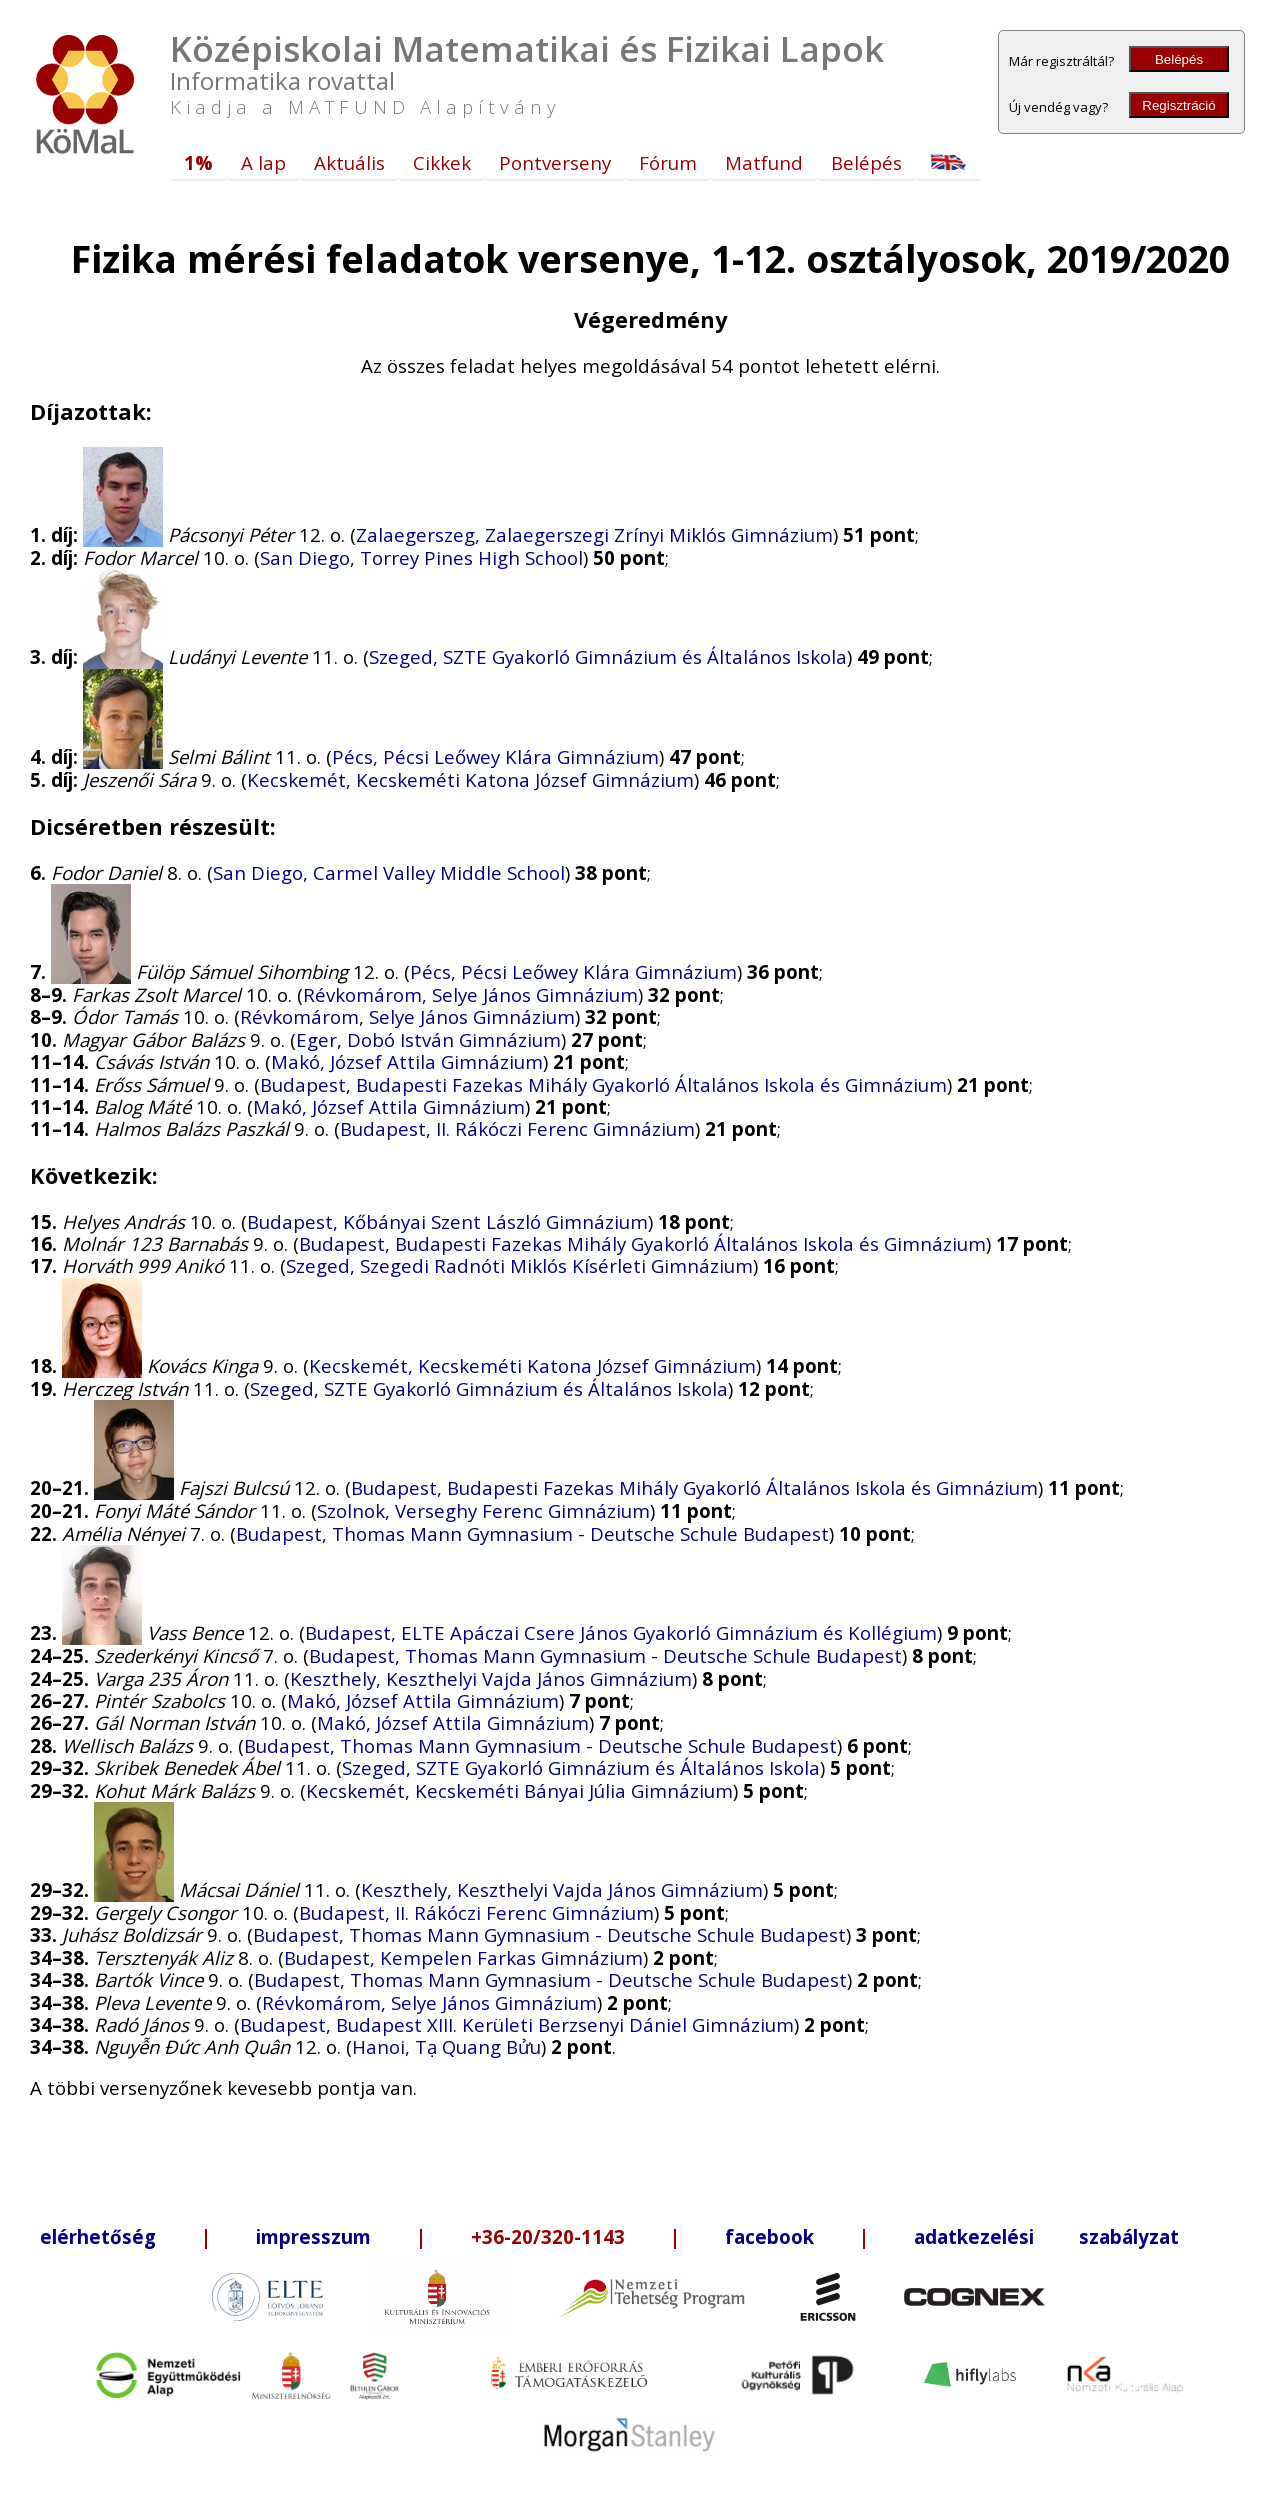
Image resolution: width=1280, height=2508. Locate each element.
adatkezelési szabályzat (1046, 2236)
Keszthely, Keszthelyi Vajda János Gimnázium (491, 1678)
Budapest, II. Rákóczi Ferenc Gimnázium (517, 1128)
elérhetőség (98, 2236)
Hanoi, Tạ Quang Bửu (446, 2046)
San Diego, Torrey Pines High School (421, 557)
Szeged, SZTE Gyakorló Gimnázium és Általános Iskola (608, 656)
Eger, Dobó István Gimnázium (428, 1039)
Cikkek (442, 162)
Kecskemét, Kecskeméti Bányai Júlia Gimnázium (519, 1790)
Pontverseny (555, 162)
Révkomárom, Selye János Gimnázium (470, 994)
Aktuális (349, 162)
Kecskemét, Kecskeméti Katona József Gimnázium (470, 779)
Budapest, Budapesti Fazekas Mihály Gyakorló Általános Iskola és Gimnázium (603, 1084)
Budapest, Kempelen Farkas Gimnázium (463, 1957)
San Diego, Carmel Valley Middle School (389, 872)
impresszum (313, 2236)
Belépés (1179, 59)
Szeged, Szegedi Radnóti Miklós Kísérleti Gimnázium (519, 1265)
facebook (769, 2236)
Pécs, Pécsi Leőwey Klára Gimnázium (495, 756)
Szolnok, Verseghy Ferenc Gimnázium (483, 1510)
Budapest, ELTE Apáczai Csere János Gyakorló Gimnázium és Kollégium (621, 1632)
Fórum (668, 162)
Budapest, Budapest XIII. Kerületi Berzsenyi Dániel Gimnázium (517, 2024)
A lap (263, 162)
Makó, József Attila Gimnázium (407, 1061)
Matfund (764, 162)
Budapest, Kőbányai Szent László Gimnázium (447, 1221)
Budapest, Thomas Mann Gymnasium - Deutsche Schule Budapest (532, 1533)
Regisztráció (1178, 105)
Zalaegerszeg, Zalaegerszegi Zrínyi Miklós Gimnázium (594, 534)
